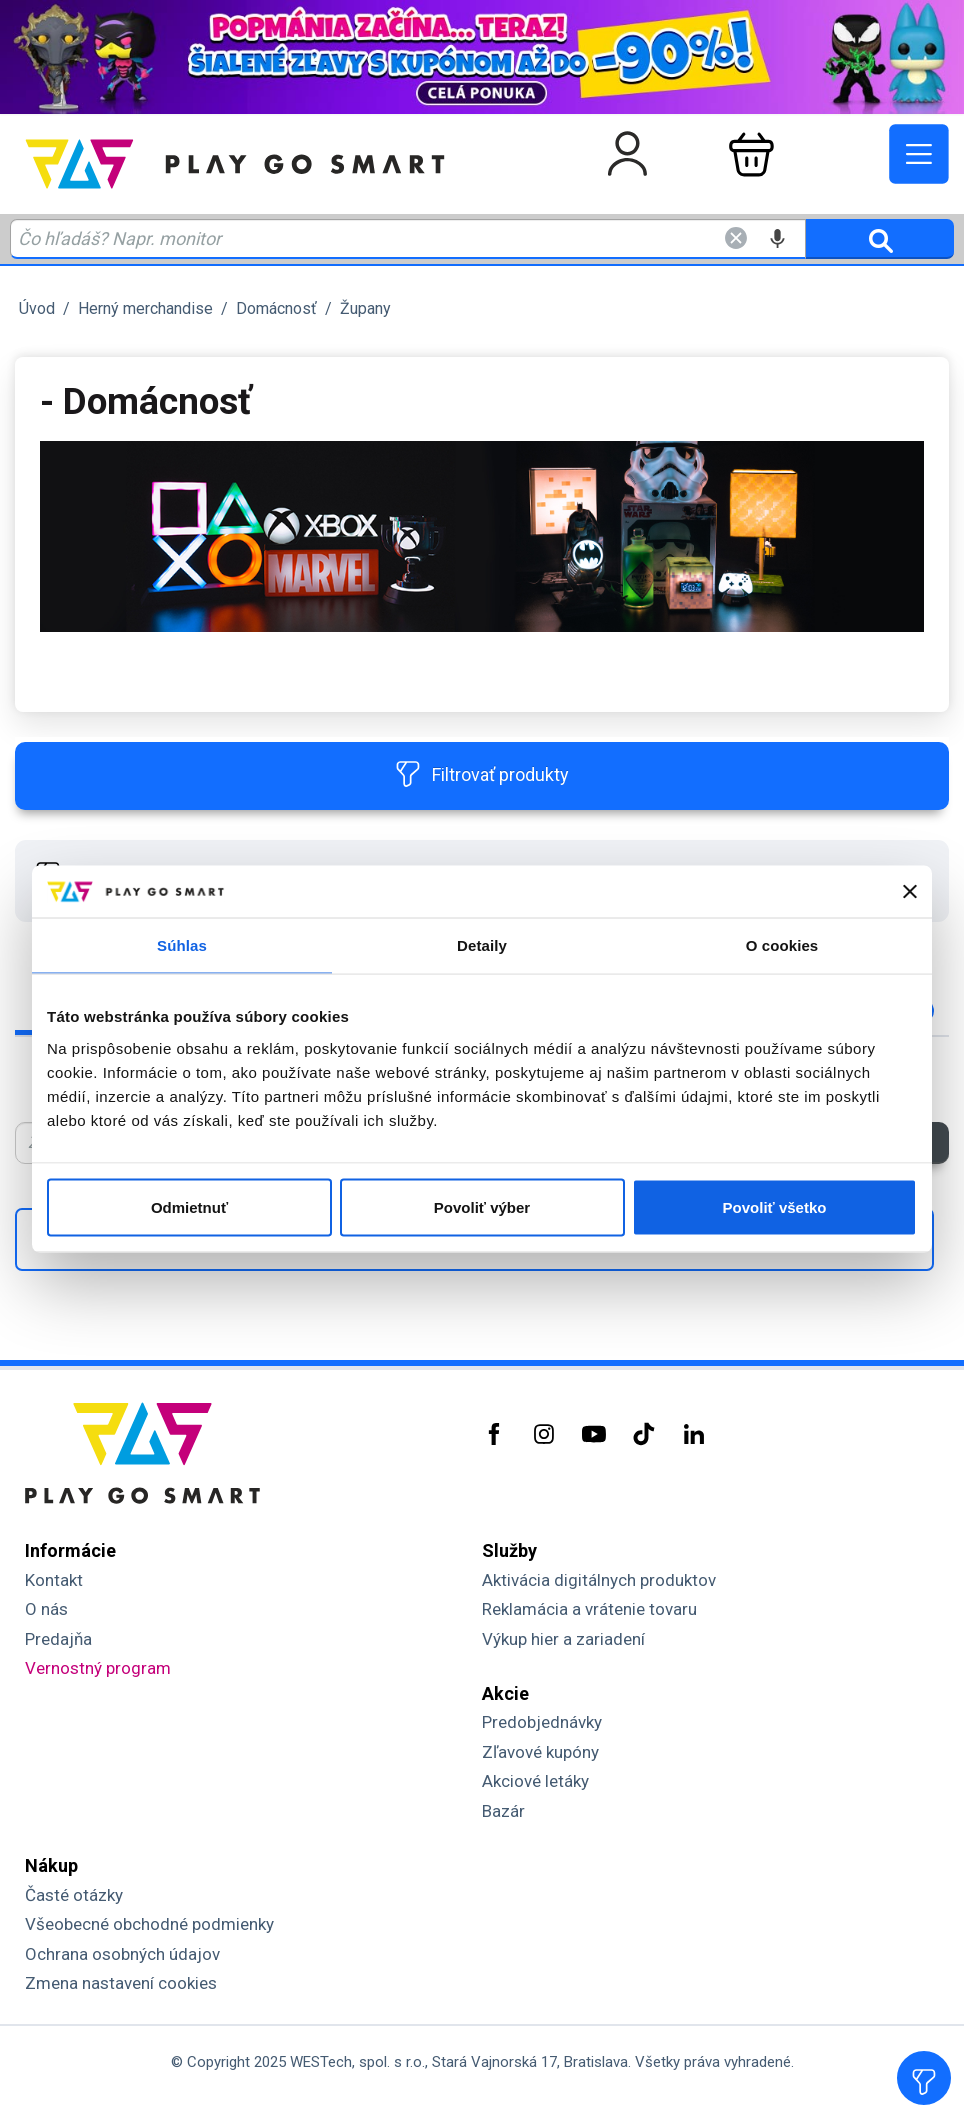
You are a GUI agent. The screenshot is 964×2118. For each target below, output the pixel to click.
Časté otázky (74, 1895)
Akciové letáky (535, 1781)
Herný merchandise (145, 308)
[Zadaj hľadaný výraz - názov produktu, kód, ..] (408, 239)
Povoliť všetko (775, 1206)
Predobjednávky (542, 1722)
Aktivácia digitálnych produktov (599, 1580)
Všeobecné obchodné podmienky (149, 1924)
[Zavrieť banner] (910, 892)
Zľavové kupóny (540, 1752)
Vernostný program (98, 1668)
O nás (46, 1609)
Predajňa (58, 1639)
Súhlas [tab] (182, 945)
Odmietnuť (189, 1206)
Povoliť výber (482, 1206)
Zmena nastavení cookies (121, 1983)
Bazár (503, 1811)
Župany (365, 308)
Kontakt (54, 1580)
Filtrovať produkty (482, 774)
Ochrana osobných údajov (122, 1954)
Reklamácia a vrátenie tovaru (589, 1609)
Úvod (37, 308)
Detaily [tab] (482, 945)
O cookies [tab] (782, 945)
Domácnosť (276, 308)
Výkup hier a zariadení (563, 1639)
